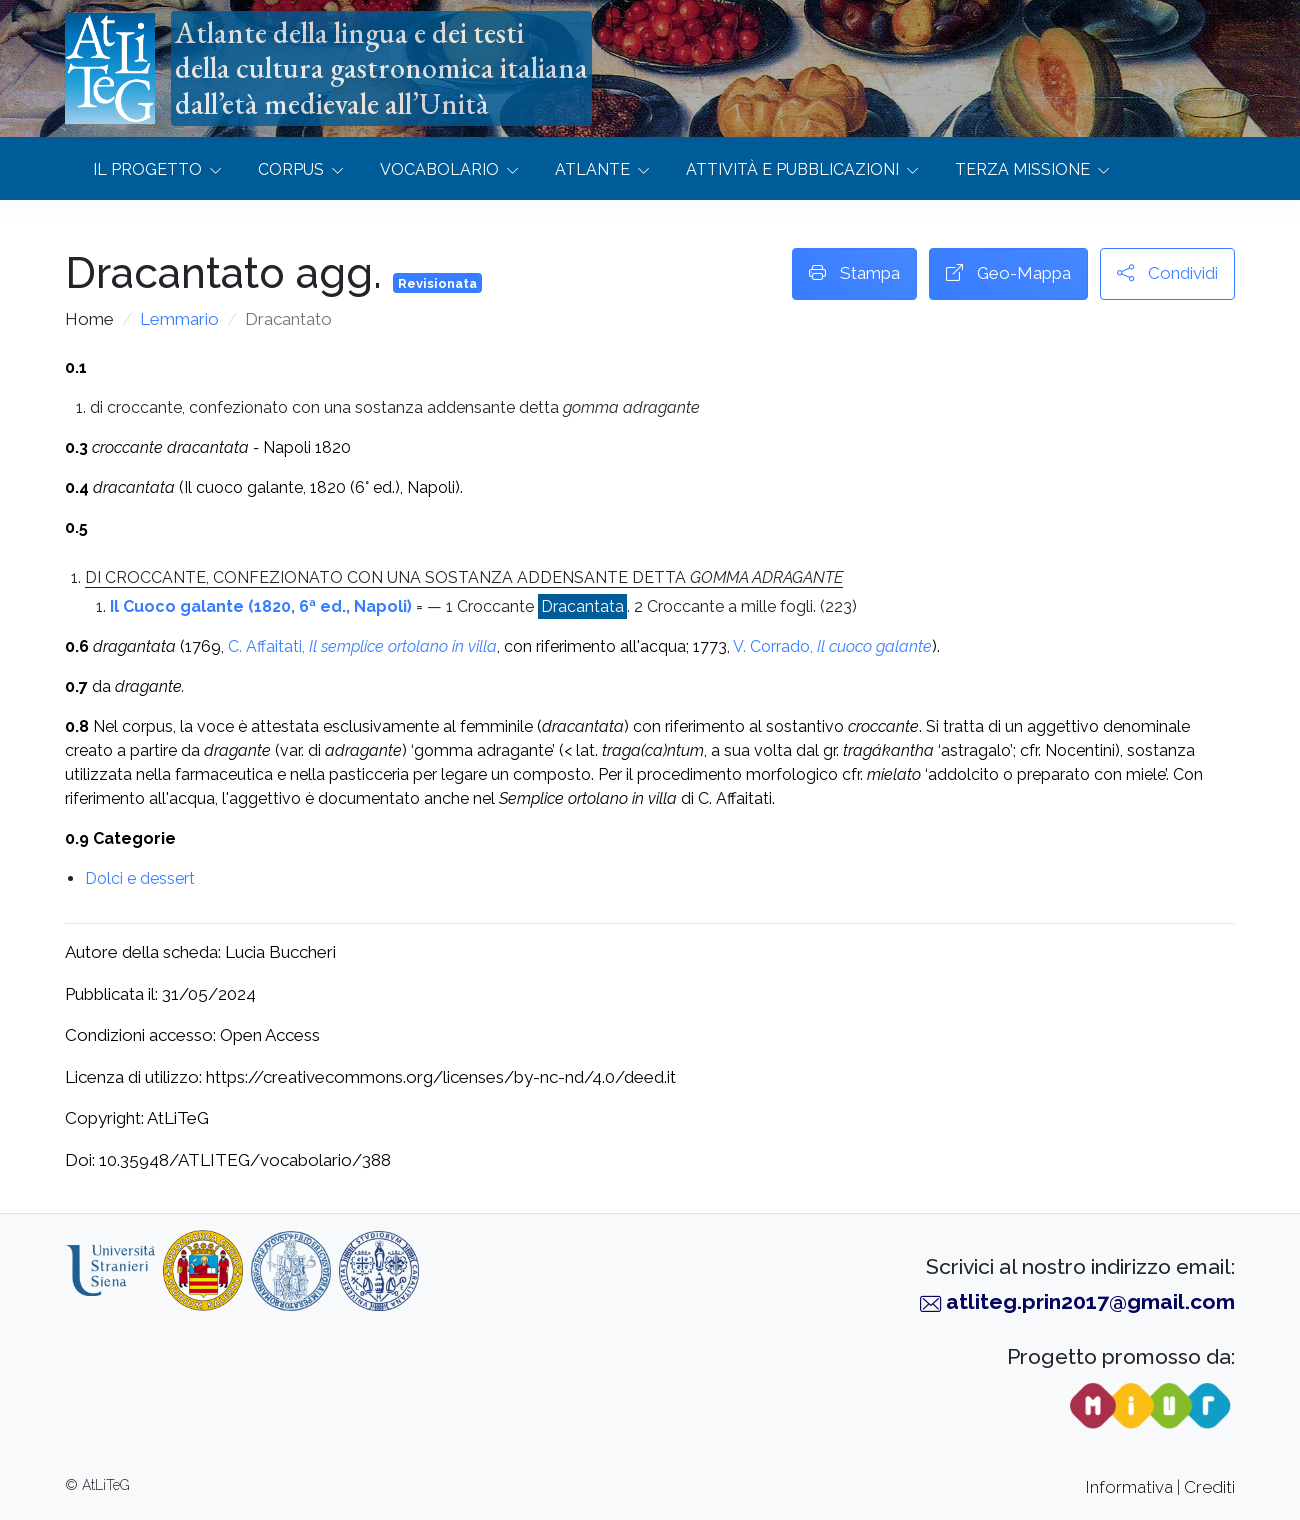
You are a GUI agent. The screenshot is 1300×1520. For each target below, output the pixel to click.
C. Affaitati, (362, 646)
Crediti (1209, 1487)
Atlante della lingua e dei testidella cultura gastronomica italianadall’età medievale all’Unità (381, 68)
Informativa (1129, 1487)
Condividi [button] (1167, 274)
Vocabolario (439, 169)
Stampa (854, 274)
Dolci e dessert (140, 878)
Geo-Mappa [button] (1008, 274)
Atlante (592, 169)
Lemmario (179, 319)
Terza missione (1022, 169)
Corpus (291, 169)
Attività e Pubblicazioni (792, 169)
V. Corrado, (832, 646)
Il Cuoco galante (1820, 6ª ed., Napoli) (261, 606)
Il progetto (147, 169)
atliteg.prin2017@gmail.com (1090, 1301)
